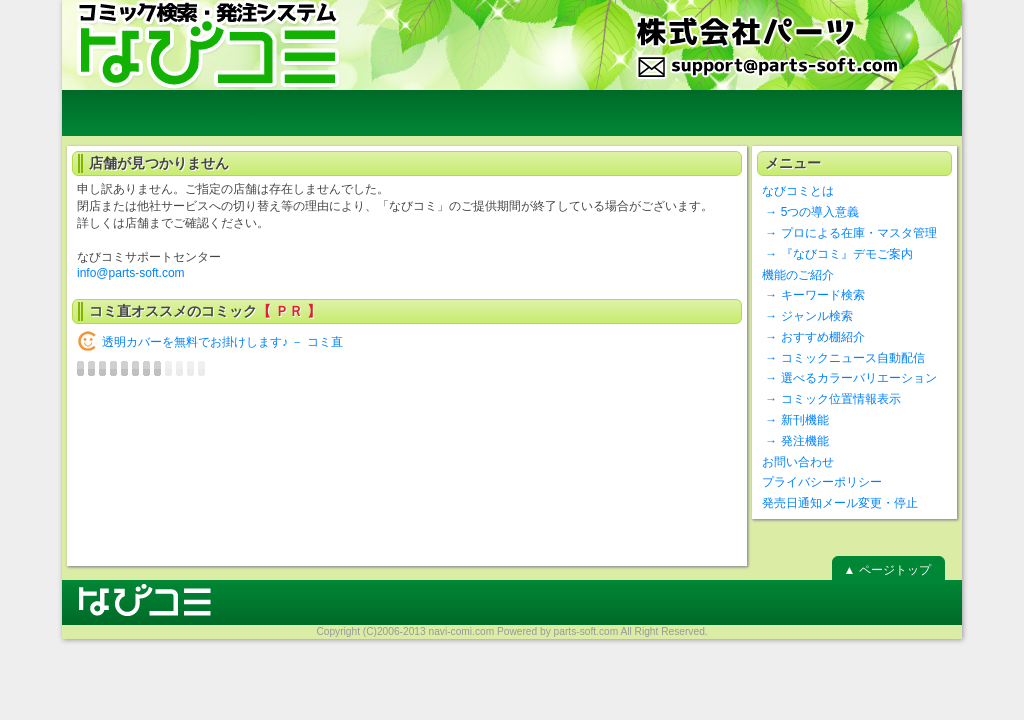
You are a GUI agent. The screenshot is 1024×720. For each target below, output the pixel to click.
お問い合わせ (798, 462)
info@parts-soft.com (131, 273)
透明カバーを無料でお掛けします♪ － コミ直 (222, 342)
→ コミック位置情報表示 (831, 399)
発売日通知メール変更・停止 (840, 503)
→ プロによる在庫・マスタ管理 (849, 233)
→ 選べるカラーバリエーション (849, 378)
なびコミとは (798, 191)
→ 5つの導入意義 (810, 212)
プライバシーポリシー (822, 482)
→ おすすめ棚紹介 (813, 337)
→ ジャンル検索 (807, 316)
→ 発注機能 (795, 441)
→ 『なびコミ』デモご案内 (837, 254)
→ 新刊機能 (795, 420)
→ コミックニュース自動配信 (843, 358)
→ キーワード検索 (813, 295)
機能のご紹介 (798, 275)
